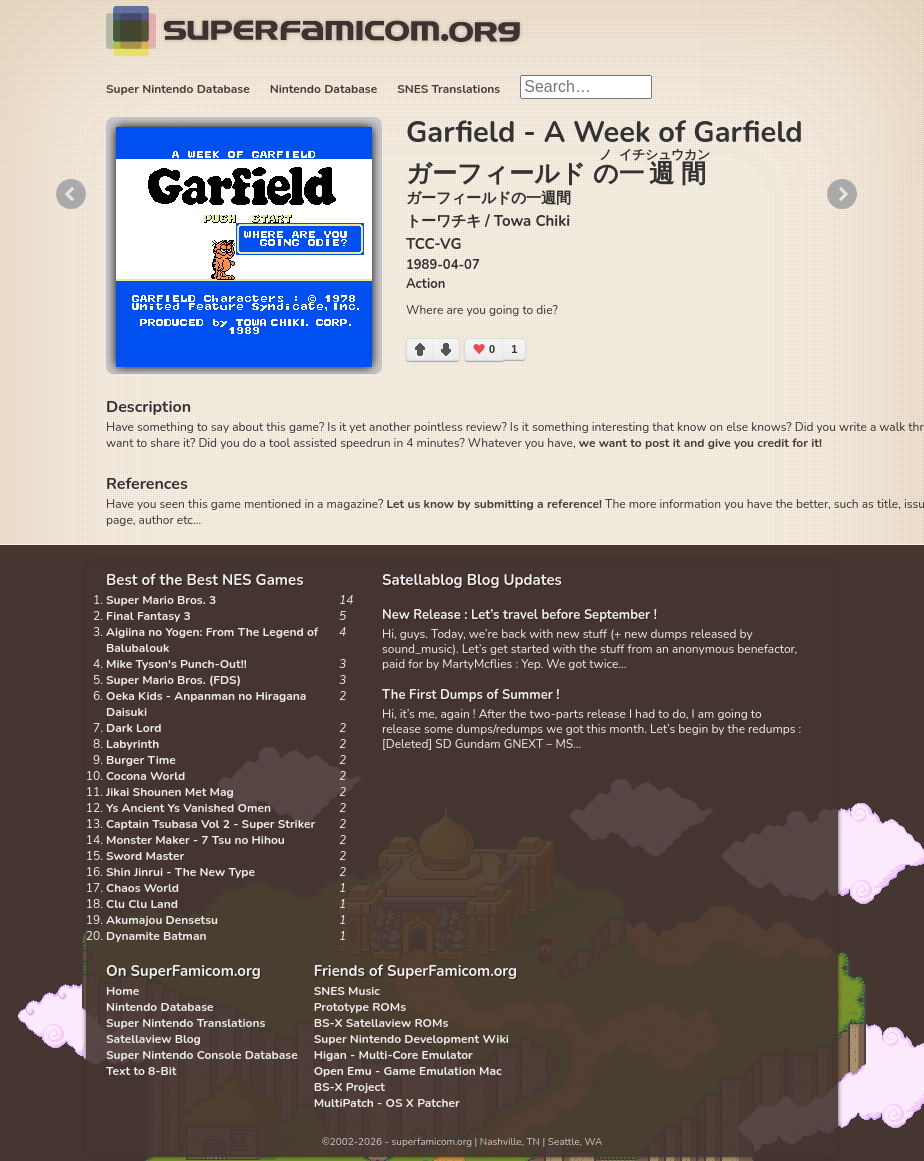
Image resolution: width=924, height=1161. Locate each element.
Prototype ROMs (360, 1007)
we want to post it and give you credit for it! (700, 443)
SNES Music (347, 991)
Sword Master (145, 856)
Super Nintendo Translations (185, 1023)
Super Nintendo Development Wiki (411, 1039)
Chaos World (142, 888)
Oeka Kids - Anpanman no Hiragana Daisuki (206, 704)
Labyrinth (132, 744)
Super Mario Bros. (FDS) (173, 680)
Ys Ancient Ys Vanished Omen (188, 808)
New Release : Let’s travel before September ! (519, 615)
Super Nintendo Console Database (202, 1055)
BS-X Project (349, 1087)
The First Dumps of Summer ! (471, 695)
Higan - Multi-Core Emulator (393, 1055)
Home (122, 991)
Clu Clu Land (142, 904)
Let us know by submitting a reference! (493, 504)
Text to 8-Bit (141, 1071)
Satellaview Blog (153, 1039)
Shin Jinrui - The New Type (180, 872)
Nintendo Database (324, 89)
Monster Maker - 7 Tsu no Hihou (195, 840)
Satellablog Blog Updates (472, 580)
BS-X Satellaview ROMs (381, 1023)
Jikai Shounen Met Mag (170, 792)
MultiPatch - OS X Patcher (387, 1103)
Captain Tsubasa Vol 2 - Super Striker (210, 824)
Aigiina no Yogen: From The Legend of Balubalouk (212, 640)
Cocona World (145, 776)
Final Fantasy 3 (148, 616)
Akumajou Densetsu (162, 920)
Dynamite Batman (156, 936)
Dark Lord (134, 728)
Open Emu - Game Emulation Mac (408, 1071)
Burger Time (141, 760)
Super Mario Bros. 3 (161, 600)
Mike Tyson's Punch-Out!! (176, 664)
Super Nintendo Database (178, 89)
